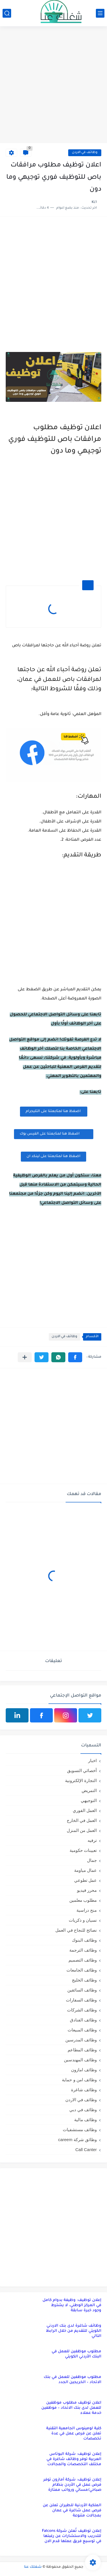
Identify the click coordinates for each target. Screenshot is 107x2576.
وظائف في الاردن (85, 152)
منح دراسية (86, 1910)
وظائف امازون (84, 2069)
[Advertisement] (53, 85)
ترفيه (92, 1840)
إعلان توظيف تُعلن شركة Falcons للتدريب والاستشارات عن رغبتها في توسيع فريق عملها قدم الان (71, 2536)
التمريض (89, 1790)
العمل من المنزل (82, 1830)
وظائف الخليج (84, 1980)
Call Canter (86, 2149)
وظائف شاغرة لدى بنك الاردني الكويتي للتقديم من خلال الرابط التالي (73, 2331)
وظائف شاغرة (84, 2089)
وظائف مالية (85, 2119)
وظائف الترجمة (83, 1950)
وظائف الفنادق (83, 2019)
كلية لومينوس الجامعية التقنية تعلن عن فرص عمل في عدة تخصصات (73, 2433)
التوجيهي (89, 1800)
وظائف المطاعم (82, 2049)
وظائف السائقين (82, 1990)
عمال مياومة (85, 1870)
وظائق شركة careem (77, 2139)
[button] (75, 1357)
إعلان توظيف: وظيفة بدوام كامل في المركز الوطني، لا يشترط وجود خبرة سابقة (72, 2305)
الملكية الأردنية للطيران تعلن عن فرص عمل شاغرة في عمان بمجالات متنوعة (72, 2510)
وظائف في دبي (83, 2109)
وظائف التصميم (82, 1960)
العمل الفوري (85, 1810)
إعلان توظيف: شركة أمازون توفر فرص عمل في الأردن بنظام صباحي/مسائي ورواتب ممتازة (72, 2485)
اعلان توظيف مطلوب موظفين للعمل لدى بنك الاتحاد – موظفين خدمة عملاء (71, 2408)
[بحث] (7, 13)
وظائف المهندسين (80, 2059)
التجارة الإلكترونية (81, 1780)
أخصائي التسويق (82, 1770)
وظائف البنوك (84, 1940)
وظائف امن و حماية (79, 2079)
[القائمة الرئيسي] (100, 13)
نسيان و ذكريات (83, 1920)
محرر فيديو (87, 1890)
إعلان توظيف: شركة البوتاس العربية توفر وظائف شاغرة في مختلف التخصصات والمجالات (74, 2459)
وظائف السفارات (81, 1999)
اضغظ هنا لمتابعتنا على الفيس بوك (54, 1133)
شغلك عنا (33, 2567)
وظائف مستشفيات (80, 2129)
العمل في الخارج (82, 1820)
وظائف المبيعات (82, 2029)
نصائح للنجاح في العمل (76, 1930)
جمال (92, 1860)
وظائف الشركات (82, 2009)
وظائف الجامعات (81, 1970)
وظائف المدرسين (81, 2039)
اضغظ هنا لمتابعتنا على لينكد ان (53, 1156)
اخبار (92, 1760)
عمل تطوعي (85, 1880)
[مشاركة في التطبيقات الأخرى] (25, 1357)
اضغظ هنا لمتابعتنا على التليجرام (54, 1111)
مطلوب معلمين (83, 1900)
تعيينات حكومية (83, 1850)
